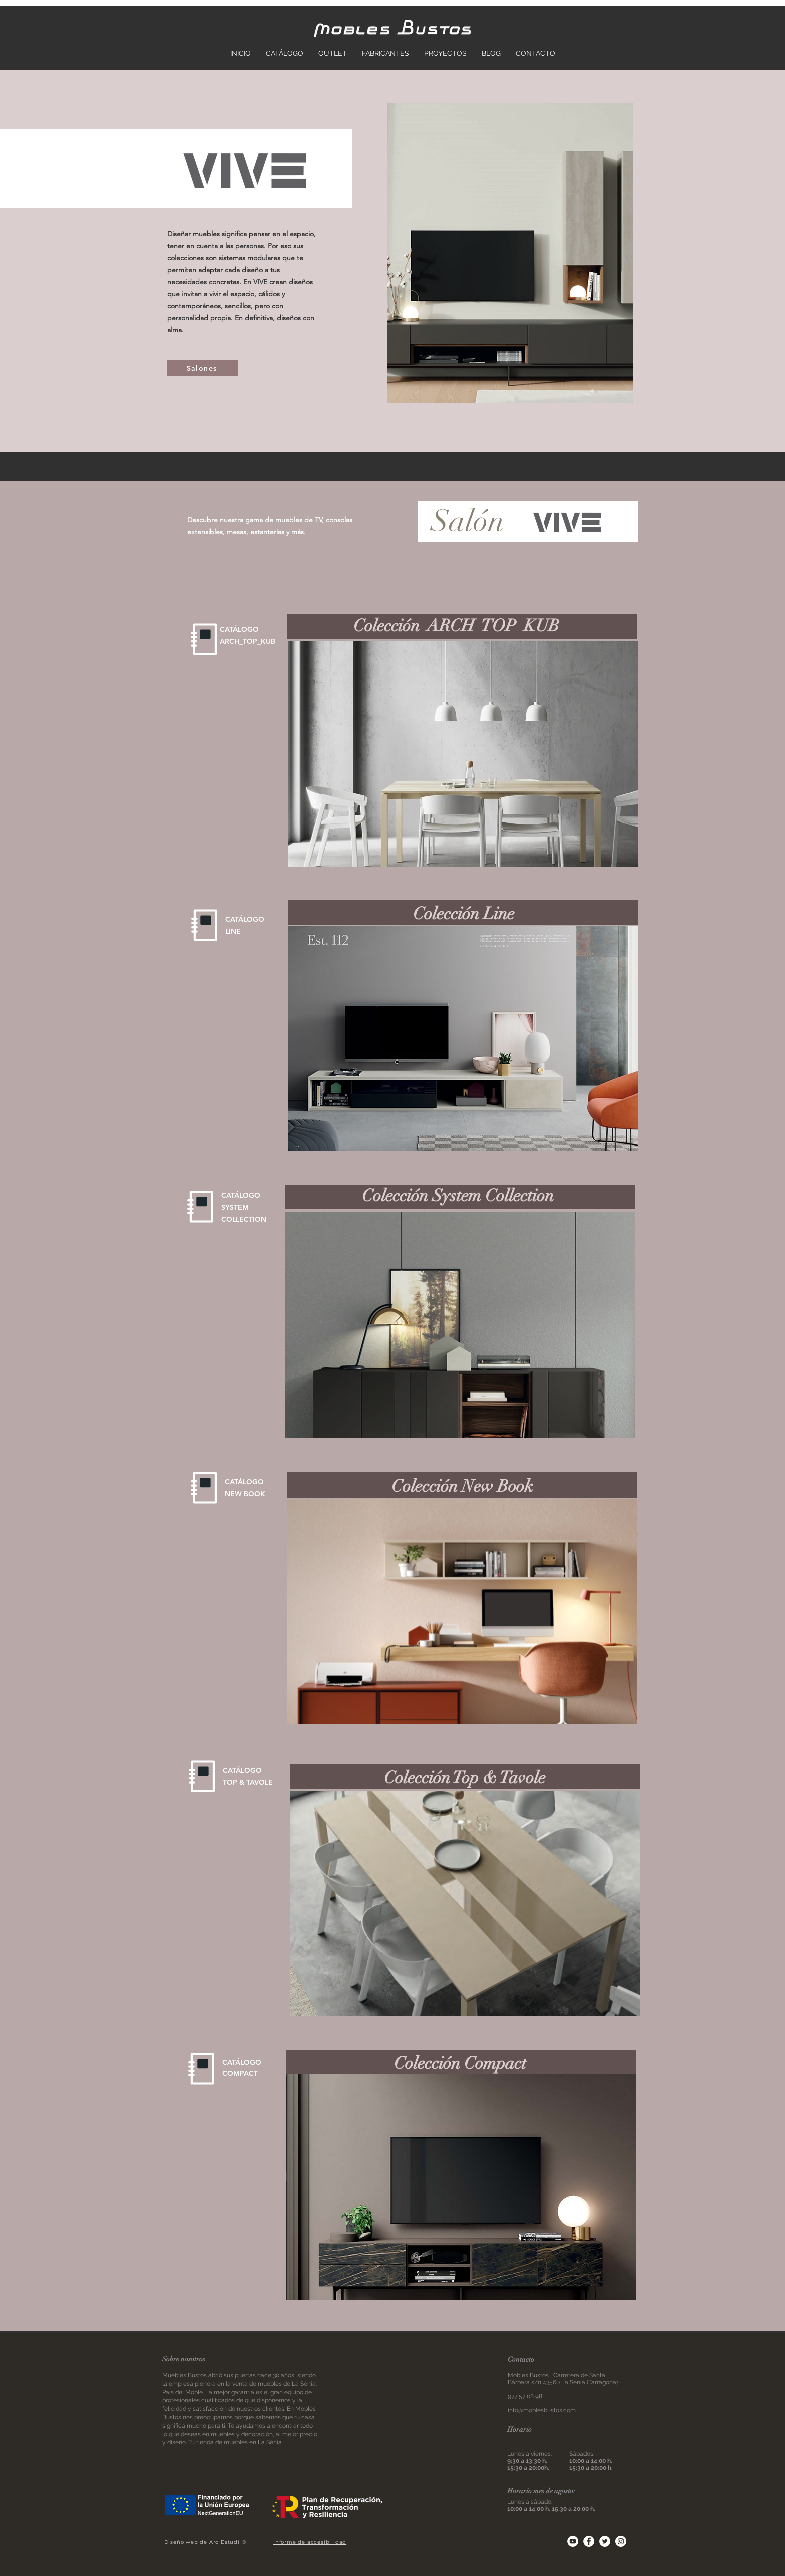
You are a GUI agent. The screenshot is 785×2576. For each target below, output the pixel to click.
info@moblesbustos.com (542, 2410)
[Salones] (202, 368)
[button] (463, 754)
